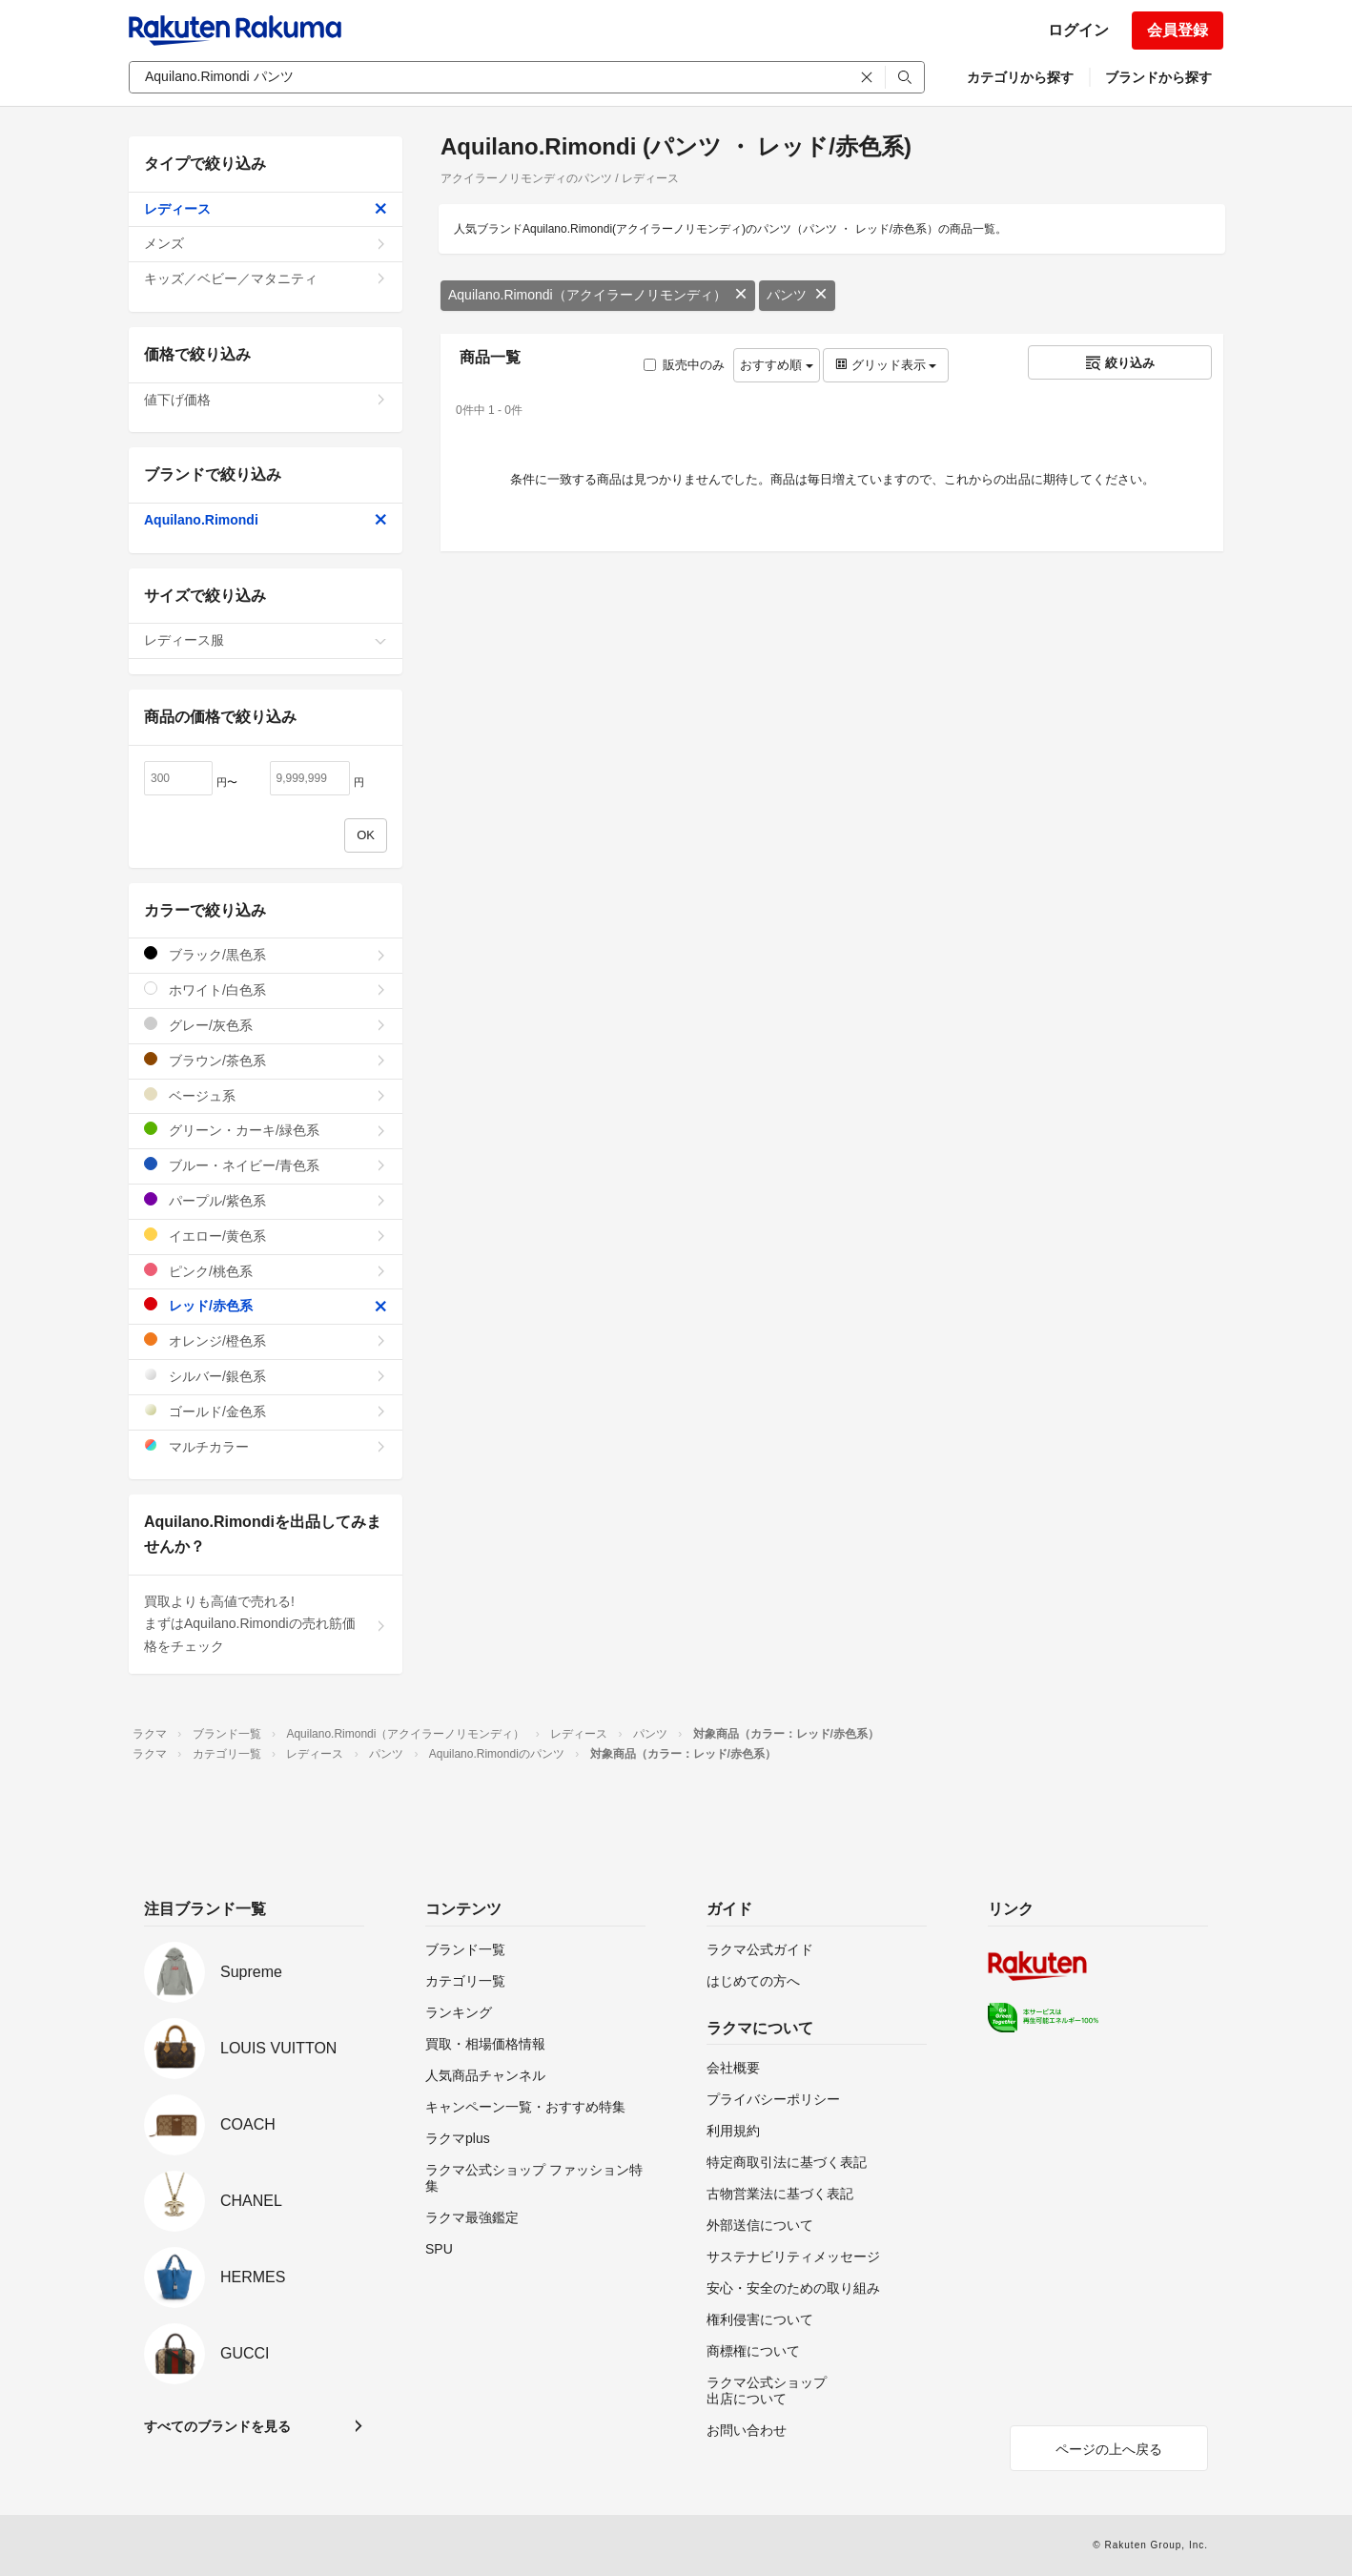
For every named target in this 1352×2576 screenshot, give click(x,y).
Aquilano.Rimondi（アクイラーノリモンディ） (598, 294)
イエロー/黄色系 (265, 1235)
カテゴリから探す (1020, 77)
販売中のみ (684, 365)
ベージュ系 (265, 1095)
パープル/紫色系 (265, 1200)
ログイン (1078, 30)
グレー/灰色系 (265, 1025)
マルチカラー (265, 1446)
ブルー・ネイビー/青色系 (265, 1165)
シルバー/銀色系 (265, 1376)
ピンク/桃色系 (265, 1271)
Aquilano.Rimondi (265, 519)
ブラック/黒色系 (265, 954)
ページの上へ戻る (1108, 2449)
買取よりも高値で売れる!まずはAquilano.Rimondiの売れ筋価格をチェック (265, 1624)
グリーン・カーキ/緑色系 (265, 1130)
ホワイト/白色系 (265, 989)
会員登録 (1177, 30)
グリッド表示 (885, 365)
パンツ (797, 294)
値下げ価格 (265, 399)
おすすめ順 (776, 365)
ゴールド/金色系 (265, 1411)
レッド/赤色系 (265, 1305)
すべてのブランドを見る (217, 2426)
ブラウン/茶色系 (265, 1060)
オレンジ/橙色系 (265, 1340)
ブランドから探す (1158, 77)
